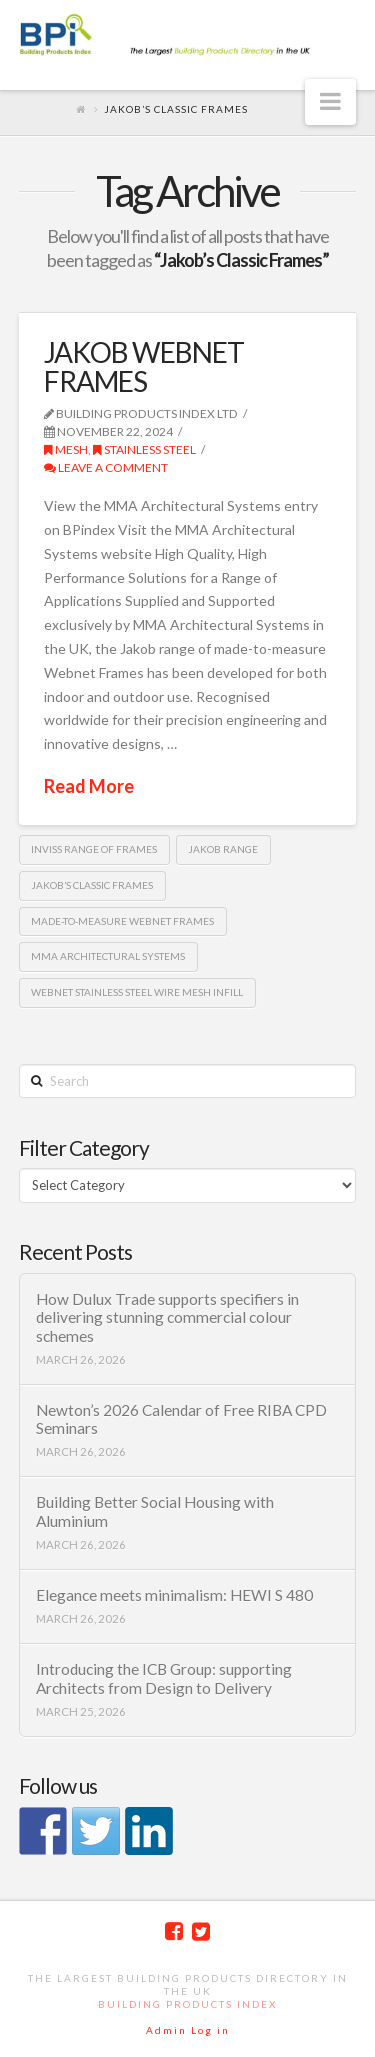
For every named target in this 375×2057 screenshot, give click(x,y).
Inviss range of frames (94, 849)
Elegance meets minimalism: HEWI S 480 (174, 1595)
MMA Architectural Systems (108, 956)
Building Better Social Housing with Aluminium (155, 1511)
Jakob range (223, 849)
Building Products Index (187, 2004)
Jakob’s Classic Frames (92, 885)
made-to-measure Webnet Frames (122, 921)
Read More (89, 786)
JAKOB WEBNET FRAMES (144, 366)
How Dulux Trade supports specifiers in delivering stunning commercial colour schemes (167, 1317)
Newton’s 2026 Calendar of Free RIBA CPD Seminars (181, 1419)
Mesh (66, 449)
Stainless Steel (144, 449)
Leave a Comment (106, 467)
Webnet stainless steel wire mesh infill (137, 992)
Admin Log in (188, 2030)
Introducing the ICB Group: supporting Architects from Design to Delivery (164, 1678)
